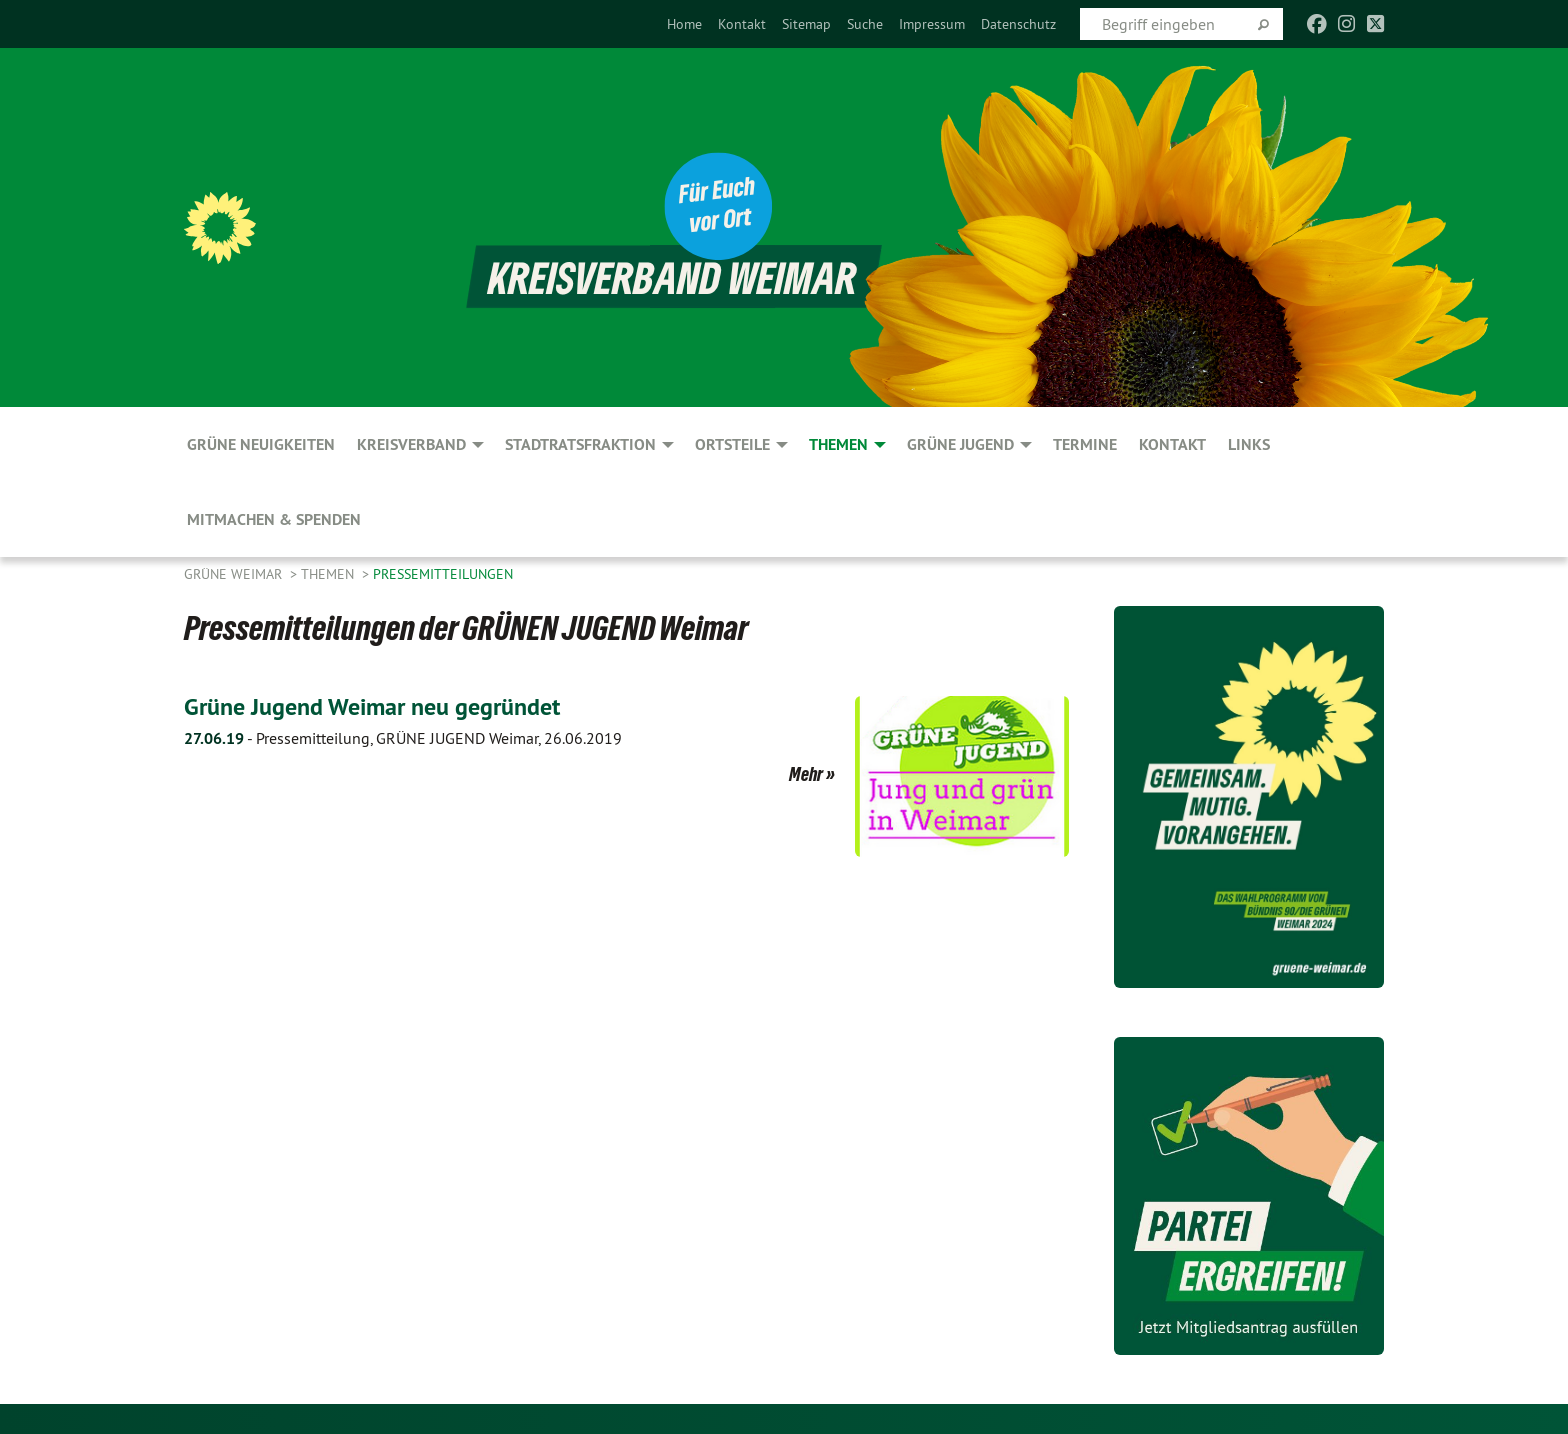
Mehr (806, 774)
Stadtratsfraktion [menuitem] (580, 444)
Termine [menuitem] (1085, 444)
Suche (865, 24)
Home (684, 24)
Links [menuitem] (1249, 444)
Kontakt (742, 24)
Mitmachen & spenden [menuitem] (274, 519)
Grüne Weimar (235, 574)
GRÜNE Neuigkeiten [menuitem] (261, 444)
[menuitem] (684, 24)
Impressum (932, 24)
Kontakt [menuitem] (1172, 444)
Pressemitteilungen (443, 574)
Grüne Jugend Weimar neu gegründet (372, 706)
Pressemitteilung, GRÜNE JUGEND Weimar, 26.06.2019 (403, 738)
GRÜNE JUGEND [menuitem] (960, 444)
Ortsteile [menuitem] (732, 444)
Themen (329, 574)
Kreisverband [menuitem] (411, 444)
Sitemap (806, 24)
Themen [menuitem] (838, 444)
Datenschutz (1018, 24)
